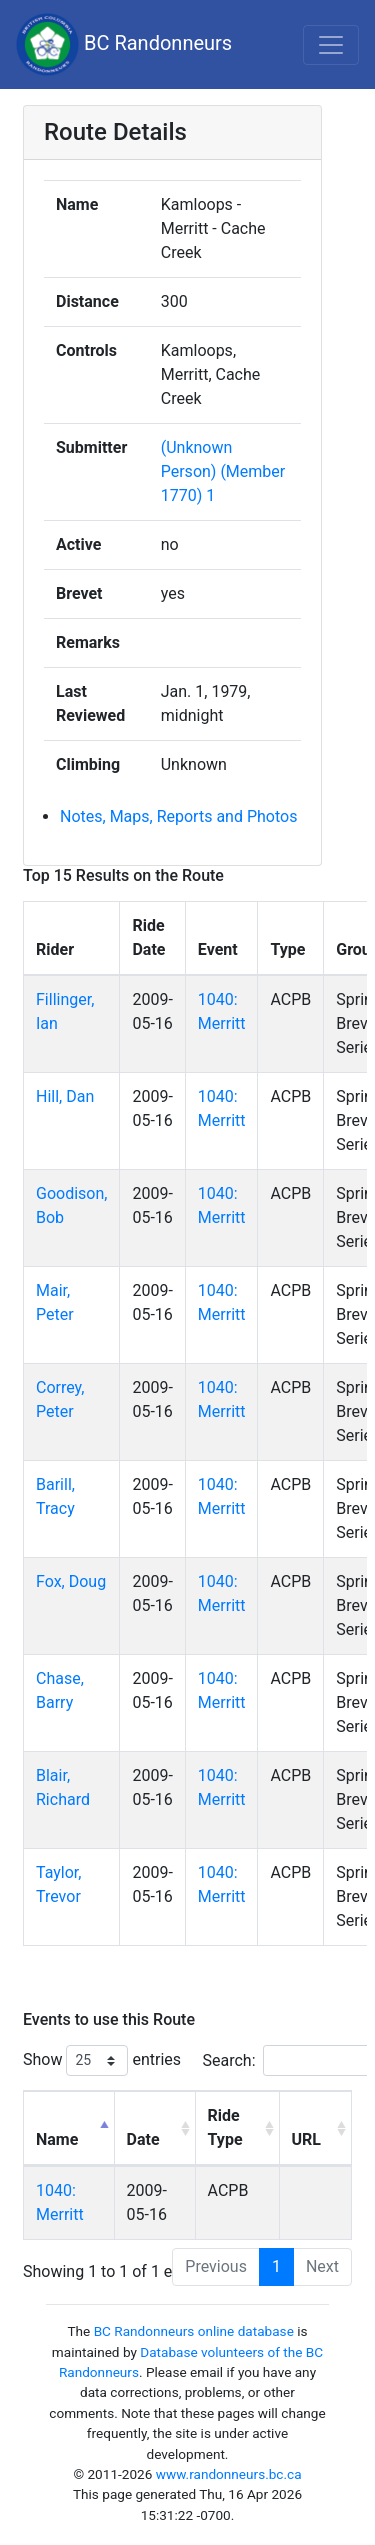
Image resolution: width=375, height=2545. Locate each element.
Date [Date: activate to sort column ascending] (143, 2139)
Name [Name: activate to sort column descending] (57, 2139)
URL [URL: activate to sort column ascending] (306, 2139)
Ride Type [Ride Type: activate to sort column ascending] (225, 2127)
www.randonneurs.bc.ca (229, 2474)
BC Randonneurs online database (194, 2331)
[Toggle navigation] (331, 45)
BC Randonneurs (124, 44)
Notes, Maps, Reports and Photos (178, 816)
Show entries (102, 2060)
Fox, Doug (71, 1581)
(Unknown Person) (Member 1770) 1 (223, 471)
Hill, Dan (65, 1096)
